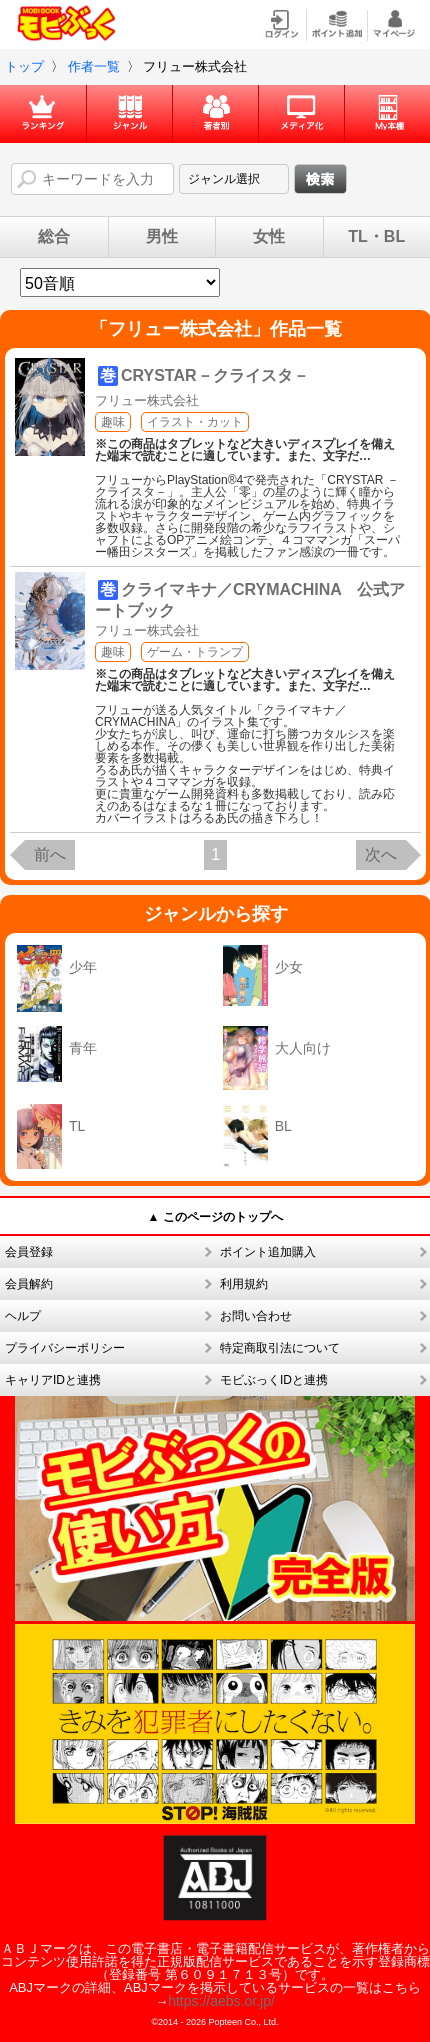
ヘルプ (23, 1316)
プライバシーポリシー (65, 1348)
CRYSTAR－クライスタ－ (215, 375)
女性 (269, 237)
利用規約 (244, 1284)
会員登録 (29, 1252)
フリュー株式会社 (147, 400)
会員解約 (29, 1284)
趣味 (113, 422)
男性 (162, 237)
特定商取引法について (280, 1348)
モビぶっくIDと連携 (274, 1380)
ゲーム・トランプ (195, 652)
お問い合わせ (256, 1316)
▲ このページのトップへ (214, 1217)
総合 (54, 237)
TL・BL (376, 237)
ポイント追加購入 (268, 1252)
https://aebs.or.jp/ (221, 2001)
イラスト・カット (195, 422)
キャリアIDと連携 (53, 1380)
